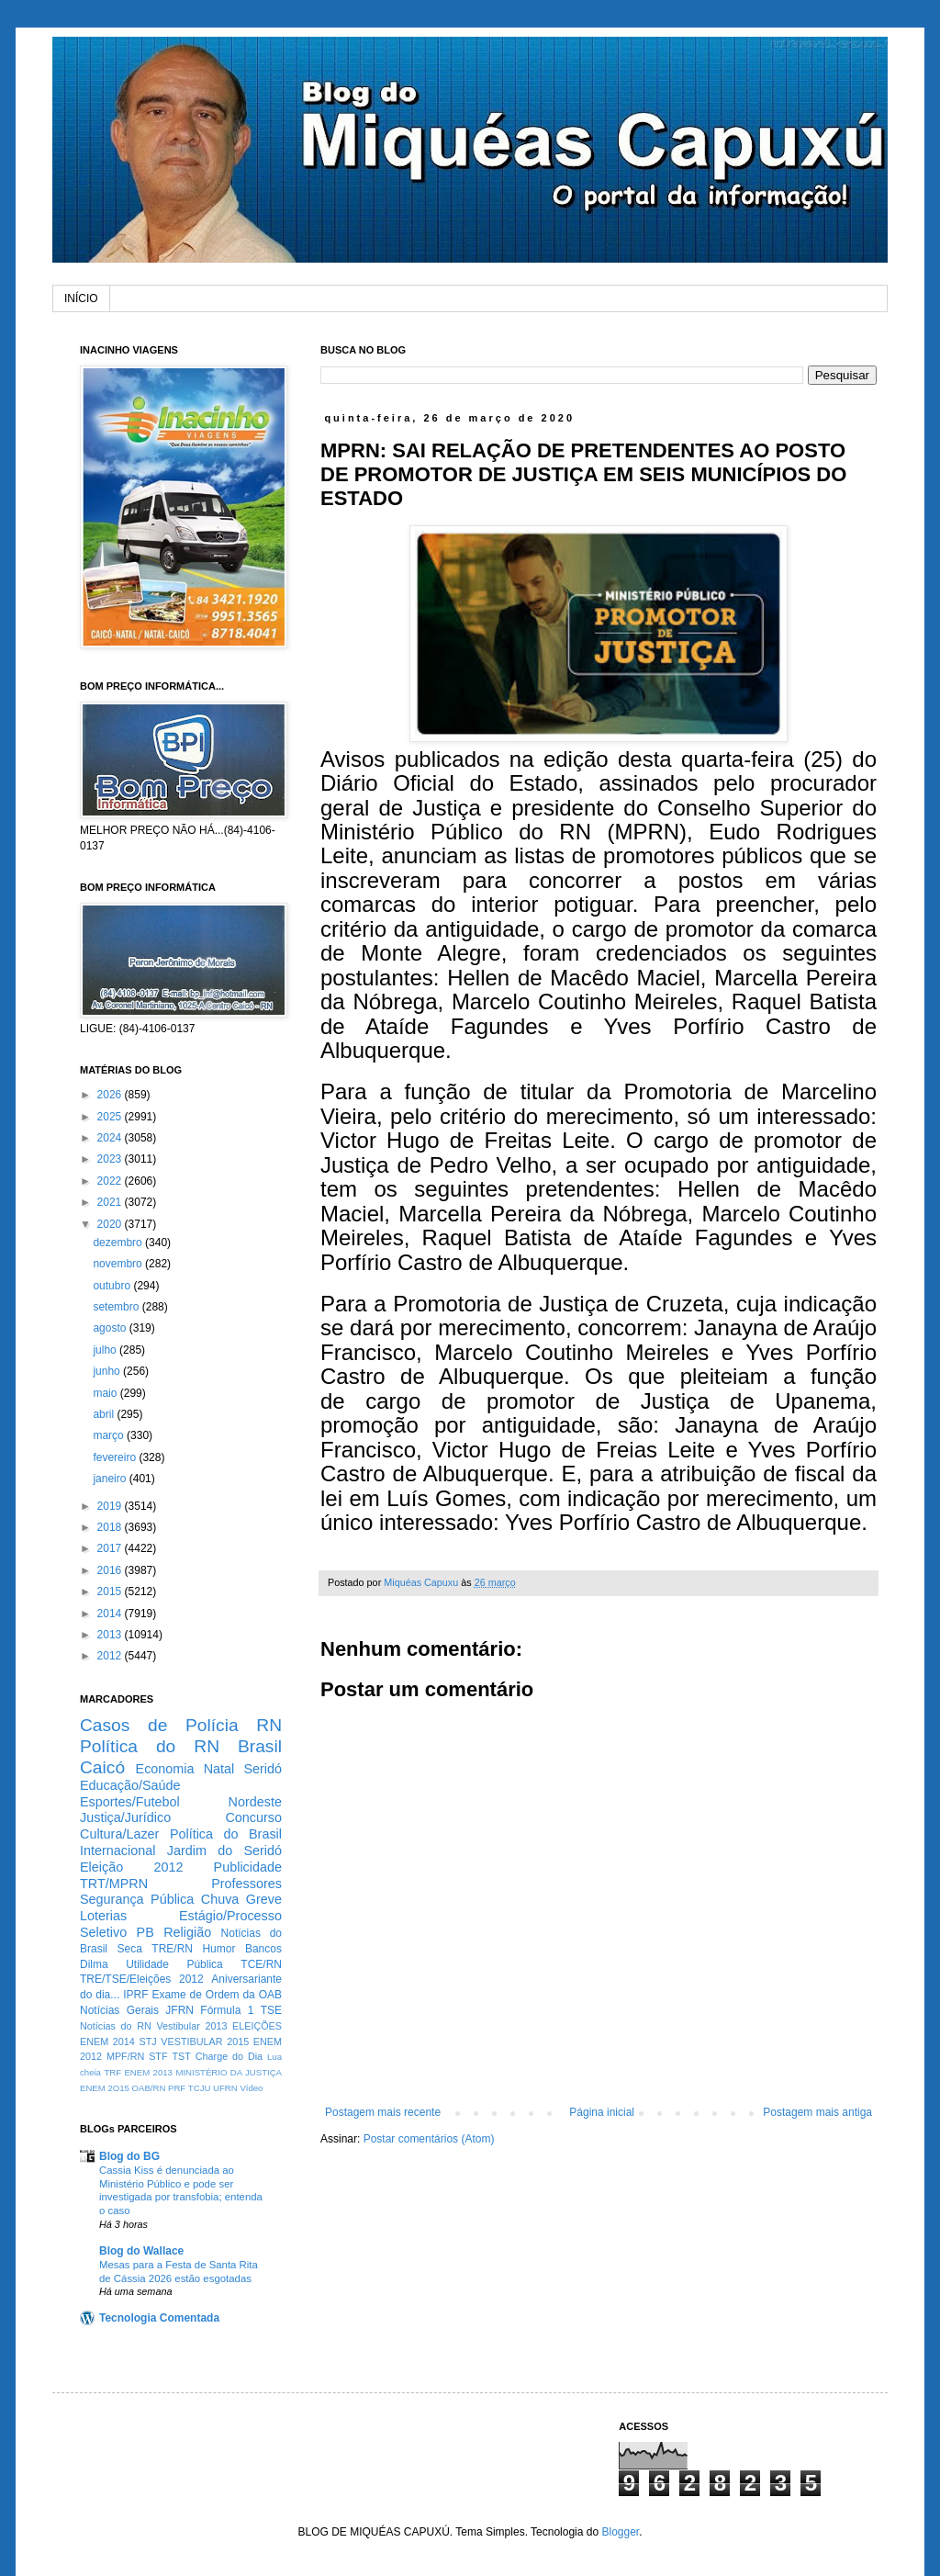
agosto (111, 1328)
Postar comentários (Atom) (429, 2138)
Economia (165, 1768)
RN (269, 1725)
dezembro (119, 1242)
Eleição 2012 (131, 1867)
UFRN (225, 2088)
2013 (111, 1634)
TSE (271, 2010)
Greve (264, 1899)
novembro (119, 1263)
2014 (111, 1613)
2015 (111, 1591)
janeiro (111, 1478)
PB (145, 1932)
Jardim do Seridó (224, 1850)
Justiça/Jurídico (125, 1817)
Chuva (220, 1899)
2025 (111, 1116)
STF (158, 2056)
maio (106, 1393)
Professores (246, 1883)
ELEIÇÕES (257, 2025)
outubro (113, 1285)
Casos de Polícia (159, 1725)
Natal (219, 1768)
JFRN (179, 2010)
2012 (111, 1655)
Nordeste (255, 1801)
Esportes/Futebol (130, 1801)
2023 (111, 1159)
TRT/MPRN (114, 1883)
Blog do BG (129, 2156)
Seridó (262, 1768)
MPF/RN (125, 2056)
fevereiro (116, 1457)
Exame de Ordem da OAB (216, 1994)
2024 (111, 1137)
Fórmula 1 (226, 2010)
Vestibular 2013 (191, 2025)
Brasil (260, 1746)
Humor (218, 1948)
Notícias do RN (115, 2025)
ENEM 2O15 (104, 2088)
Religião (187, 1932)
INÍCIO (81, 298)
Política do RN (149, 1746)
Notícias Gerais (119, 2010)
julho (106, 1350)
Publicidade (248, 1867)
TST (181, 2056)
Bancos (263, 1948)
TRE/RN (172, 1948)
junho (108, 1371)
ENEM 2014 (107, 2041)
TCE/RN (261, 1964)
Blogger (620, 2531)
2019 (111, 1506)
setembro (117, 1306)
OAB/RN (149, 2088)
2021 (111, 1202)
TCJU (199, 2088)
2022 (111, 1181)
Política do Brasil (226, 1834)
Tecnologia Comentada (159, 2318)
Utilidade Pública (174, 1964)
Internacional (117, 1850)
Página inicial (601, 2112)
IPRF (135, 1994)
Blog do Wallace (141, 2250)
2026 (111, 1094)
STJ (147, 2041)
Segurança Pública (137, 1899)
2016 (111, 1570)
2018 (111, 1527)
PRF (176, 2088)
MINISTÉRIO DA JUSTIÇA (228, 2072)
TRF (112, 2072)
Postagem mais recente (383, 2112)
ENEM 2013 (148, 2072)
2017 (111, 1548)
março (110, 1435)
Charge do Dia (229, 2056)
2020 (111, 1224)
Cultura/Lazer (119, 1834)
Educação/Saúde (130, 1785)
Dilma (94, 1964)
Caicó (102, 1767)
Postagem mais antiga (817, 2112)
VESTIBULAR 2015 (205, 2041)
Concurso (253, 1817)
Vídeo (251, 2088)
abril (105, 1414)
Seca (129, 1948)
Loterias (103, 1915)
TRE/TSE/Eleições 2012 (142, 1979)
